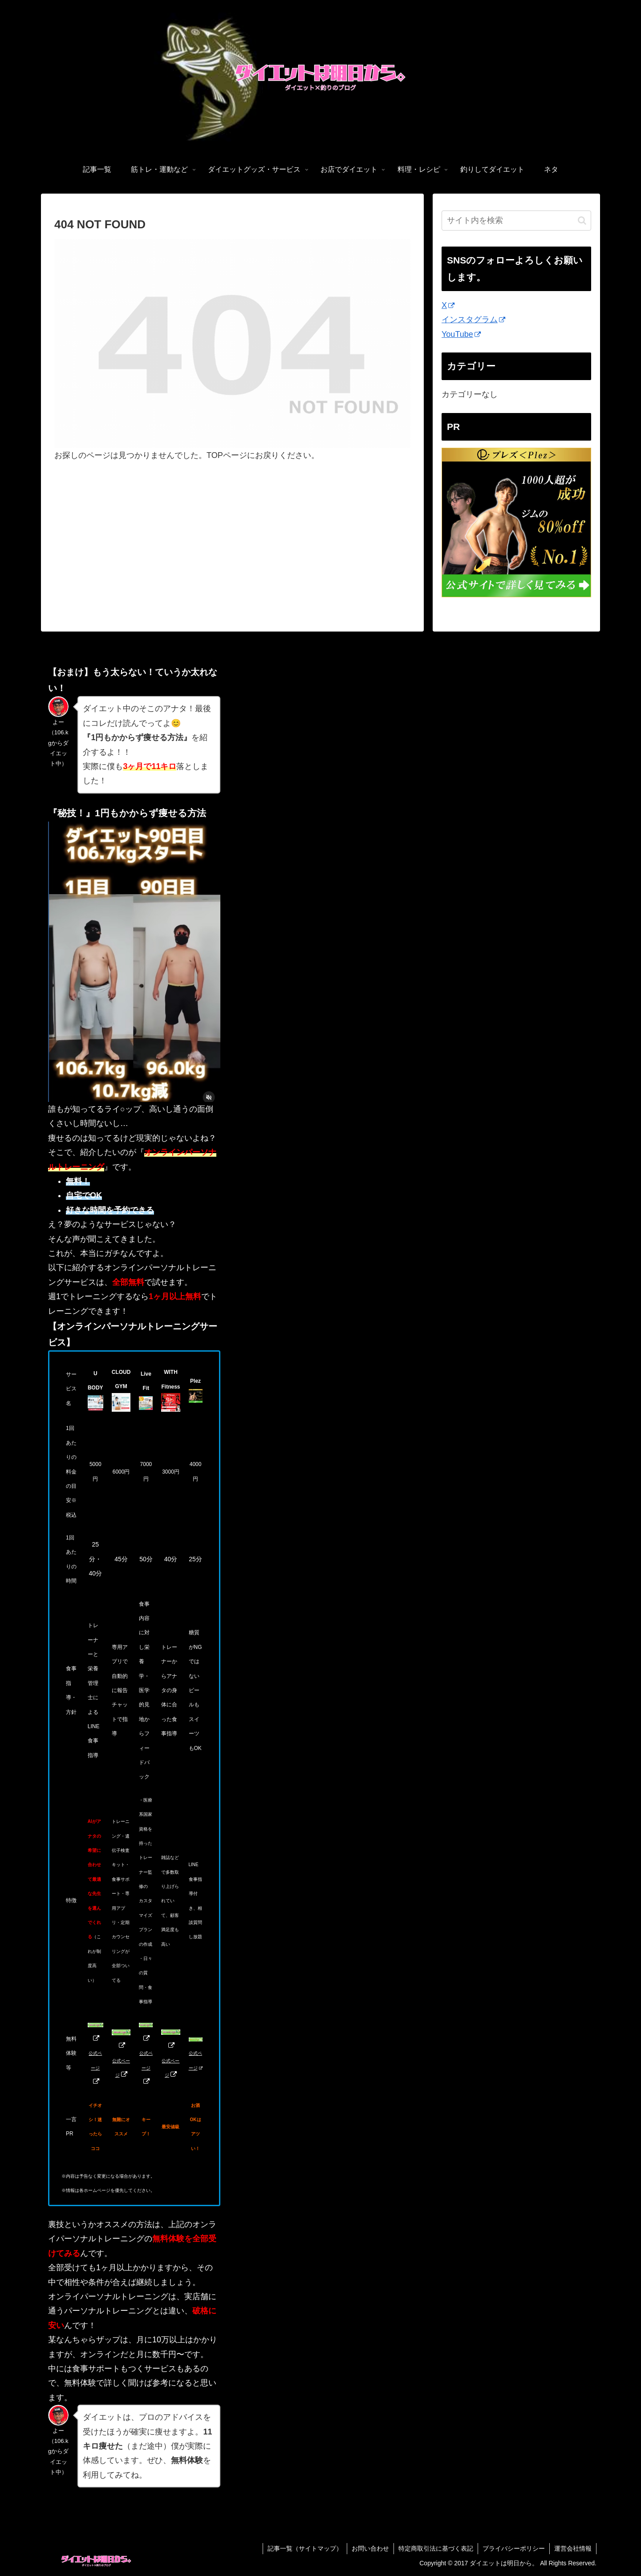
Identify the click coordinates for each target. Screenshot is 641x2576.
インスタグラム (473, 319)
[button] (582, 220)
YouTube (461, 334)
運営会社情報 (573, 2548)
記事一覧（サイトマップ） (305, 2548)
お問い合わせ (370, 2548)
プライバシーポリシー (514, 2548)
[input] (516, 221)
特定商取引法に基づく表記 (435, 2548)
